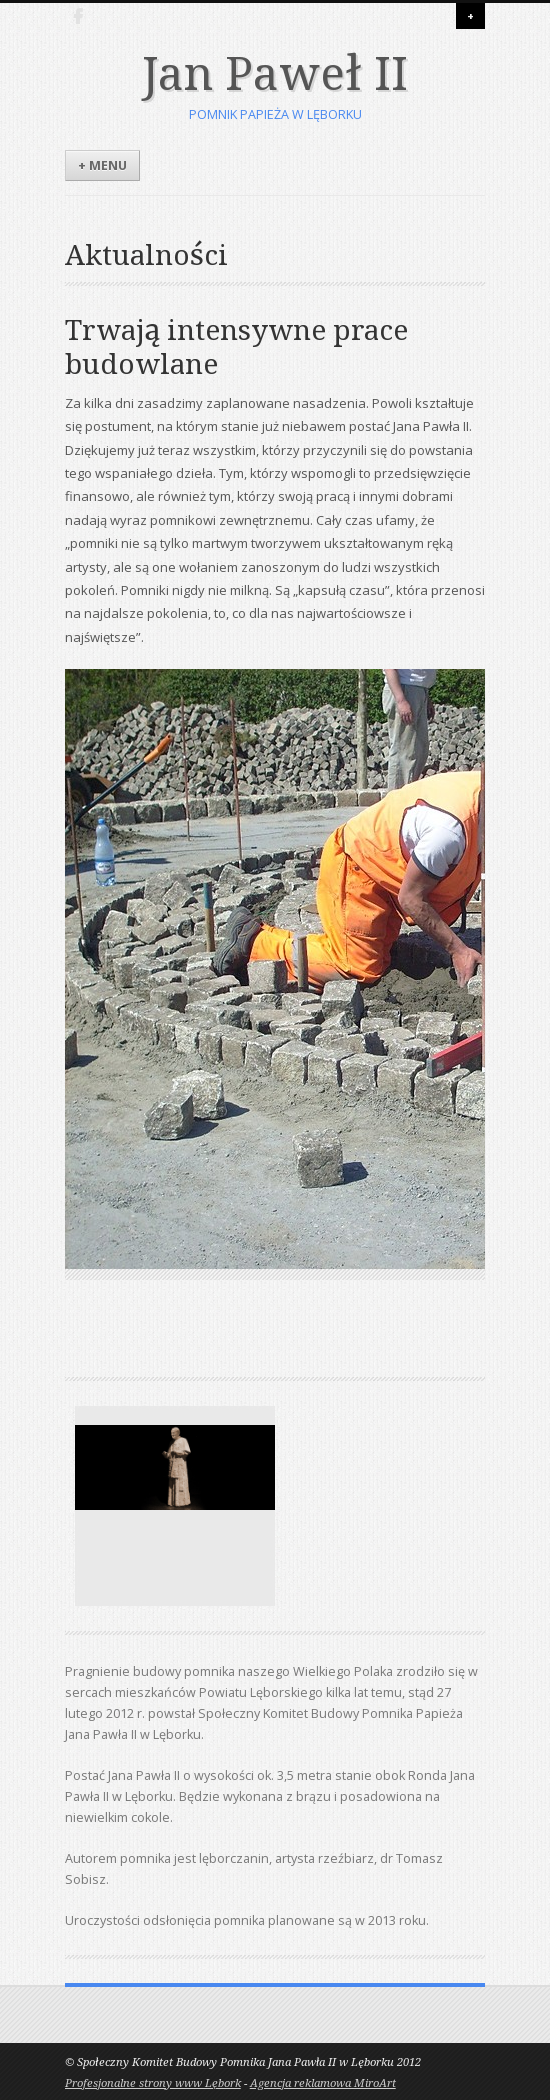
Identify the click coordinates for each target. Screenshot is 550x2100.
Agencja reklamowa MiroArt (323, 2083)
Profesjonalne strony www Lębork (153, 2083)
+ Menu (102, 165)
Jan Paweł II (274, 74)
